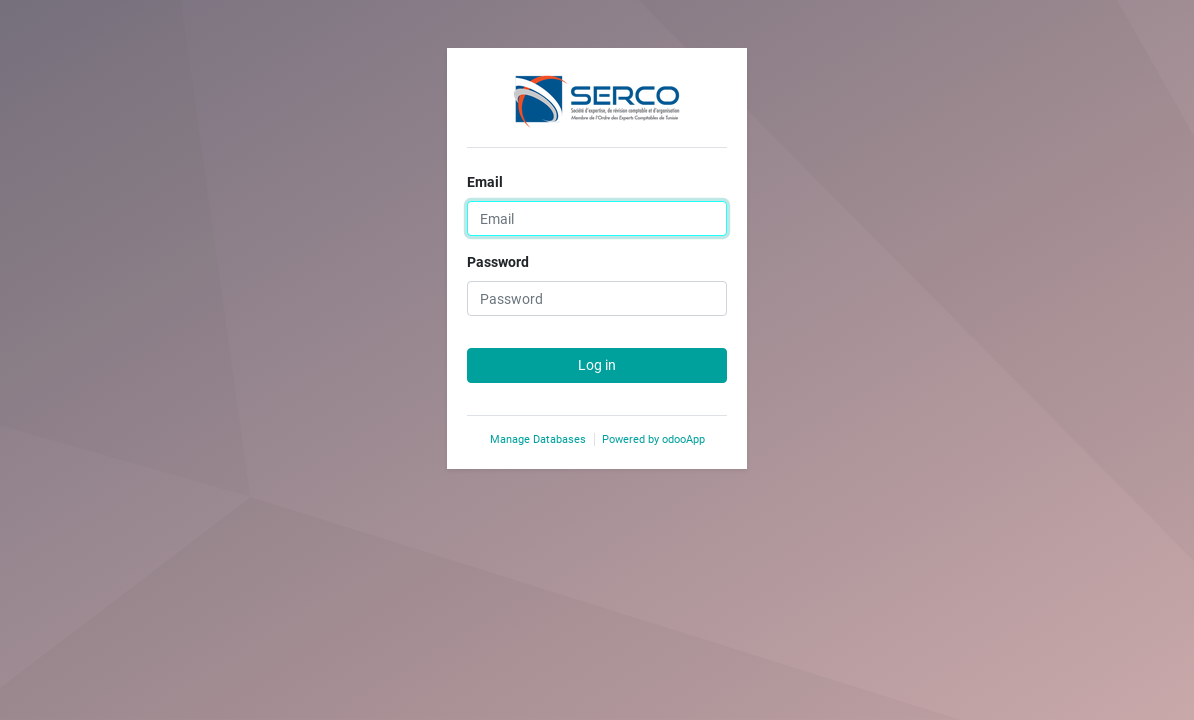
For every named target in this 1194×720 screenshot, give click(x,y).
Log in (597, 365)
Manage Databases (538, 439)
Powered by (653, 439)
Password (498, 262)
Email (485, 182)
